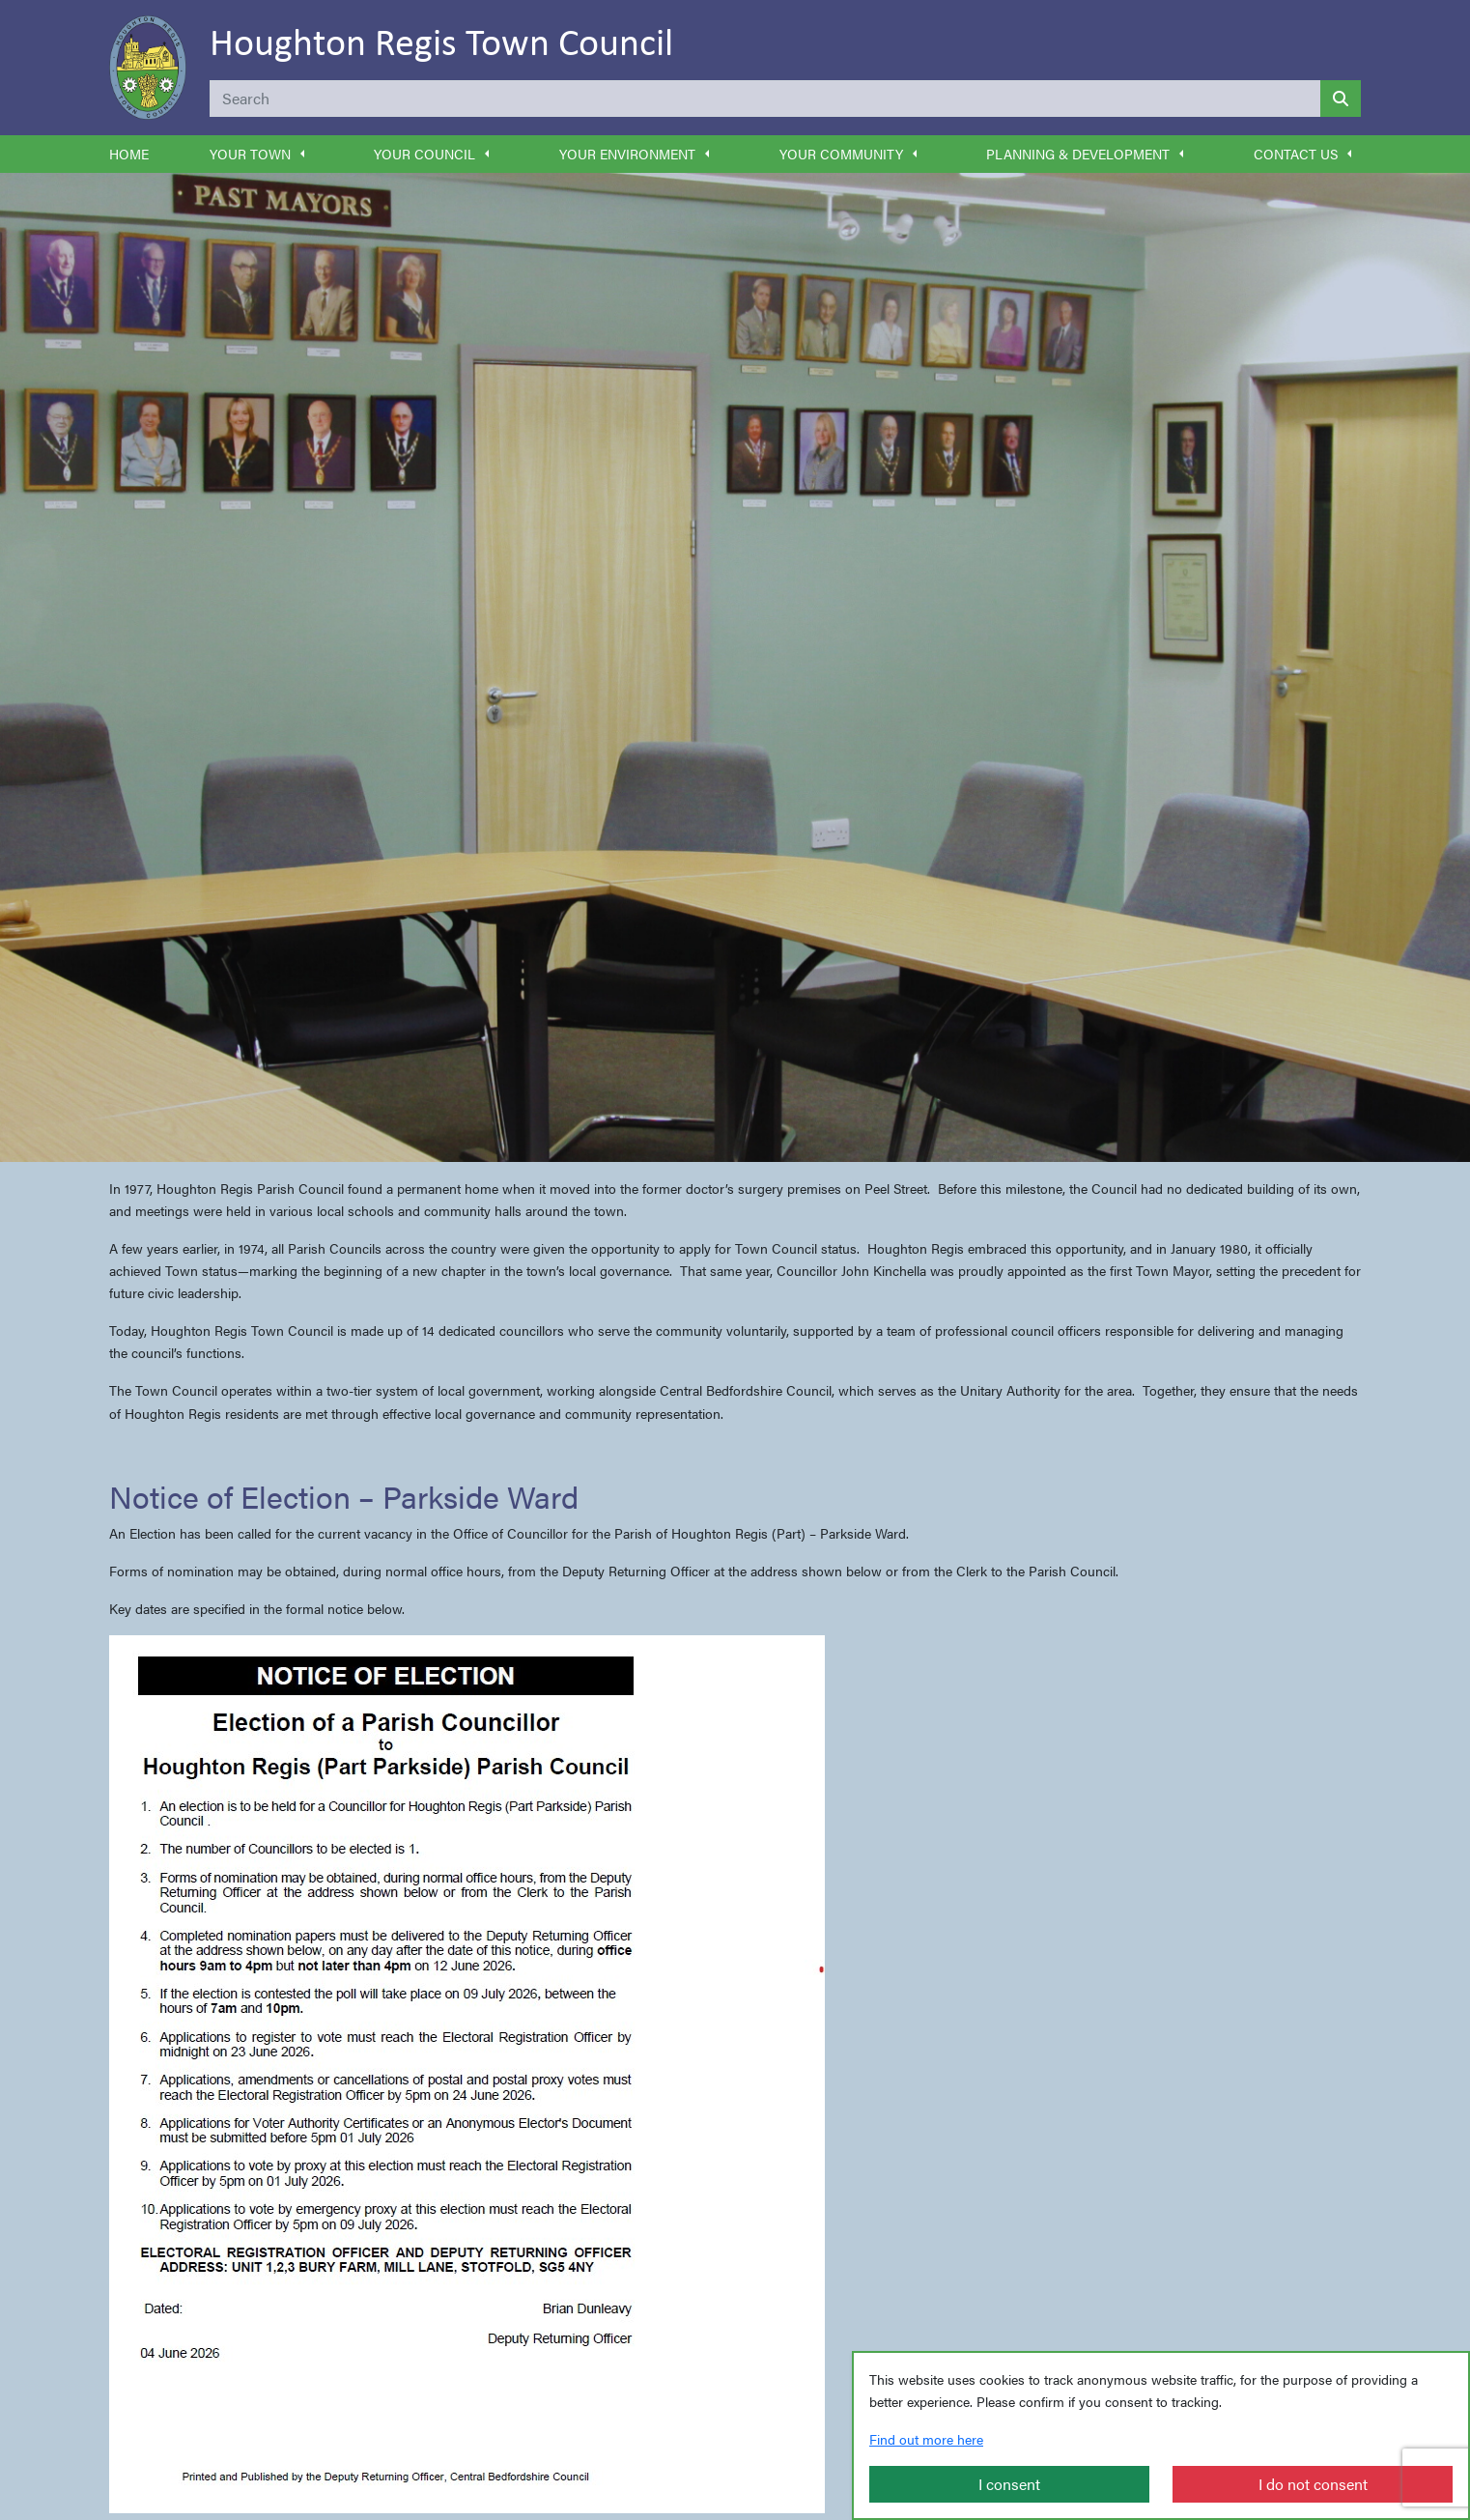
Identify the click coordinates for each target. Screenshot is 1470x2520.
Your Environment (627, 153)
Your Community (841, 153)
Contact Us (1296, 153)
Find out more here (926, 2439)
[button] (302, 154)
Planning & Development (1078, 153)
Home (129, 153)
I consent (1009, 2484)
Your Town (250, 153)
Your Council (424, 153)
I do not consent (1313, 2484)
